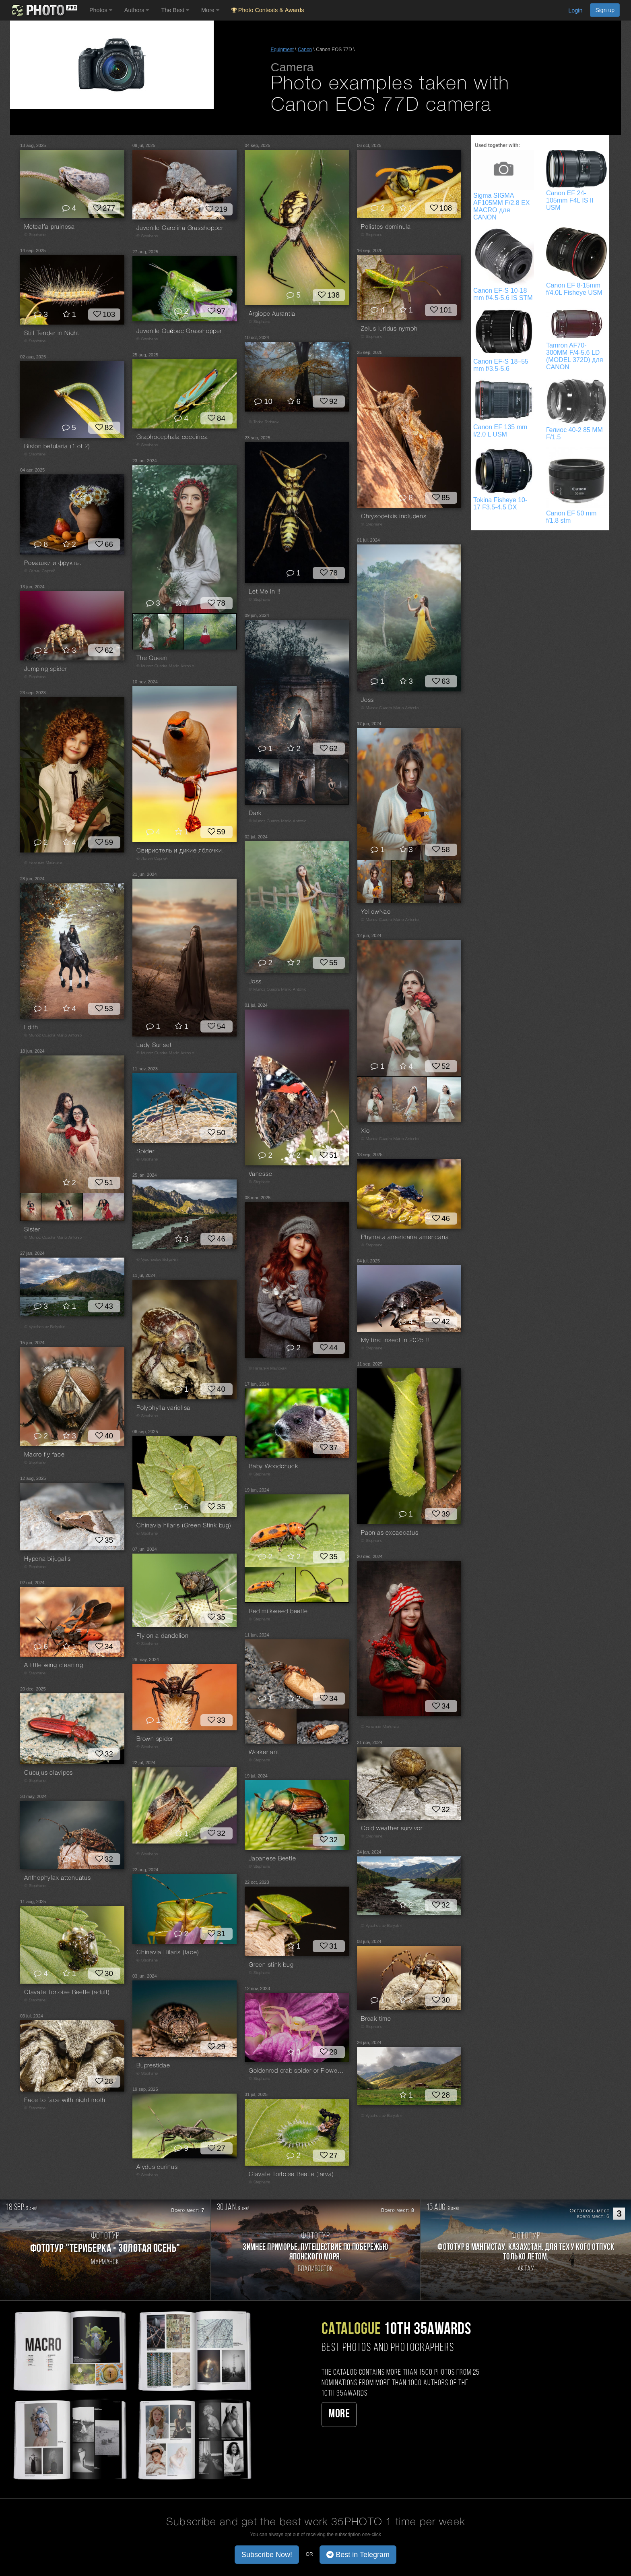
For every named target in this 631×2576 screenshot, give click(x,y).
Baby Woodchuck (273, 1466)
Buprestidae (153, 2066)
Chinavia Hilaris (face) (167, 1952)
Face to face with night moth (64, 2100)
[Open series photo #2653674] (31, 1207)
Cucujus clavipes (48, 1773)
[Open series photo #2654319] (270, 1584)
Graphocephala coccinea (172, 437)
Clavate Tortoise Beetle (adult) (66, 1992)
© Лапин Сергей (40, 571)
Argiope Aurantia (272, 314)
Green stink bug (271, 1965)
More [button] (210, 10)
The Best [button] (175, 10)
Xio (365, 1131)
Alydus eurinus (157, 2167)
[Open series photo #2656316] (171, 631)
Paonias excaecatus (390, 1533)
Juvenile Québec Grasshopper (179, 331)
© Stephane (35, 235)
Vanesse (260, 1174)
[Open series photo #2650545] (444, 1099)
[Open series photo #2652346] (374, 881)
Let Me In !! (265, 592)
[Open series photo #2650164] (271, 1726)
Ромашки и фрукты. (53, 563)
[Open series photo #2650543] (374, 1099)
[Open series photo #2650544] (409, 1099)
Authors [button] (136, 10)
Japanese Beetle (272, 1859)
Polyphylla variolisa (163, 1408)
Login (575, 10)
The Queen (152, 658)
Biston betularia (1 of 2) (57, 446)
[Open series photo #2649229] (297, 781)
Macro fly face (44, 1455)
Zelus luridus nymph (389, 329)
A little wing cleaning (53, 1665)
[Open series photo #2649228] (262, 781)
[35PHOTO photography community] (43, 10)
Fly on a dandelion (162, 1636)
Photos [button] (100, 10)
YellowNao (376, 912)
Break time (376, 2019)
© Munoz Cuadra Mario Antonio (165, 666)
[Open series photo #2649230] (331, 781)
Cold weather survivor (392, 1828)
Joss (367, 700)
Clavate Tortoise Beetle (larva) (291, 2174)
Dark (255, 813)
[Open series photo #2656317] (210, 631)
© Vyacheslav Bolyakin (156, 1260)
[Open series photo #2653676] (103, 1207)
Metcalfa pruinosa (49, 227)
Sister (32, 1230)
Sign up (605, 10)
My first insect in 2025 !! (395, 1340)
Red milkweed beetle (278, 1611)
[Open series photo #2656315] (145, 631)
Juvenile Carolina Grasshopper (179, 228)
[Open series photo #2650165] (322, 1726)
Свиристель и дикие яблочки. (180, 851)
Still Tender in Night (51, 333)
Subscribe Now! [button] (266, 2555)
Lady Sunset (153, 1045)
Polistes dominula (386, 227)
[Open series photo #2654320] (322, 1584)
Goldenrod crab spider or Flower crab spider (297, 2071)
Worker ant (264, 1752)
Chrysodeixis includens (394, 516)
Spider (145, 1152)
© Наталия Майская (43, 863)
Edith (31, 1027)
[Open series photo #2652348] (442, 881)
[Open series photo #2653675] (61, 1207)
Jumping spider (45, 669)
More (339, 2414)
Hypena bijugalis (47, 1559)
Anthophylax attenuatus (57, 1878)
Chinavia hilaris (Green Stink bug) (183, 1526)
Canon (305, 49)
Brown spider (154, 1739)
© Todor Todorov (263, 422)
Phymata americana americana (405, 1237)
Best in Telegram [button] (358, 2555)
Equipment (282, 49)
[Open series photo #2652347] (408, 881)
